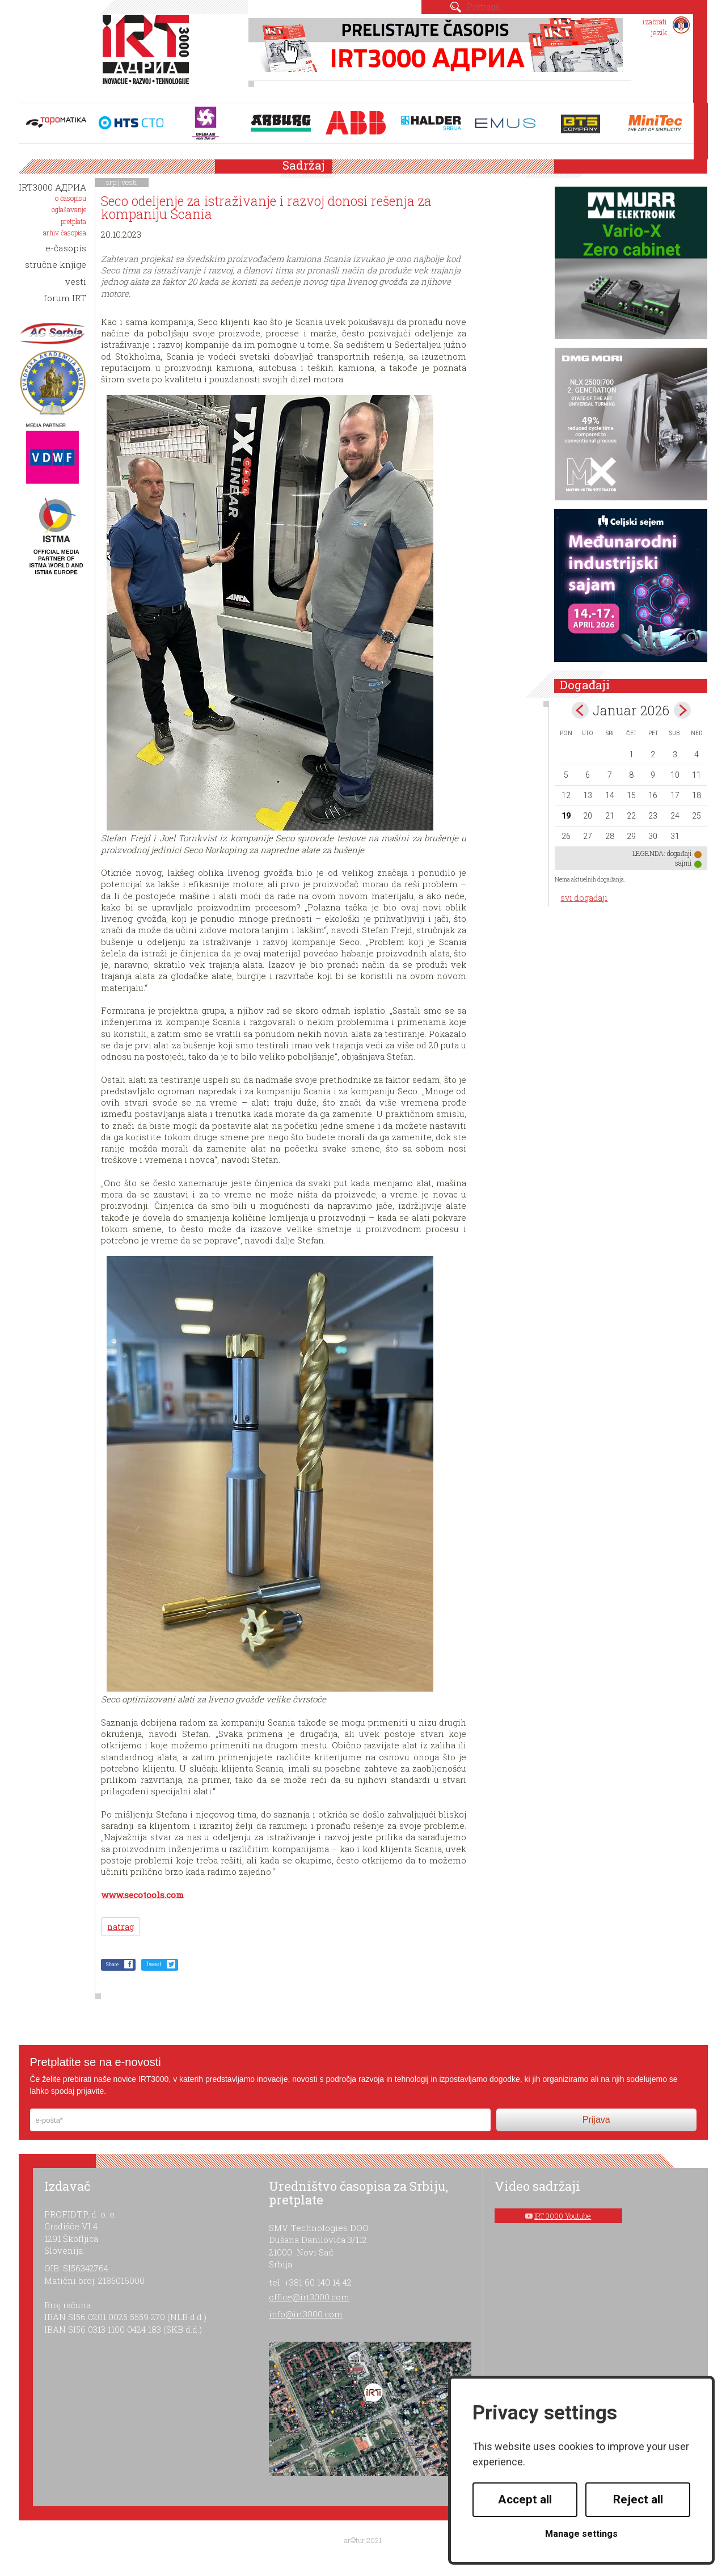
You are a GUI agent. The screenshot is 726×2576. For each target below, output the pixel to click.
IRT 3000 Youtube (562, 2216)
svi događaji (583, 897)
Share (112, 1964)
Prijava (596, 2119)
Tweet (153, 1964)
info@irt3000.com (306, 2314)
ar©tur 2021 (363, 2540)
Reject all (638, 2499)
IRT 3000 (148, 56)
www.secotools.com (142, 1894)
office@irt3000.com (309, 2297)
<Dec (580, 710)
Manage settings (581, 2533)
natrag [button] (120, 1926)
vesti (129, 182)
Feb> (682, 710)
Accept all (525, 2499)
